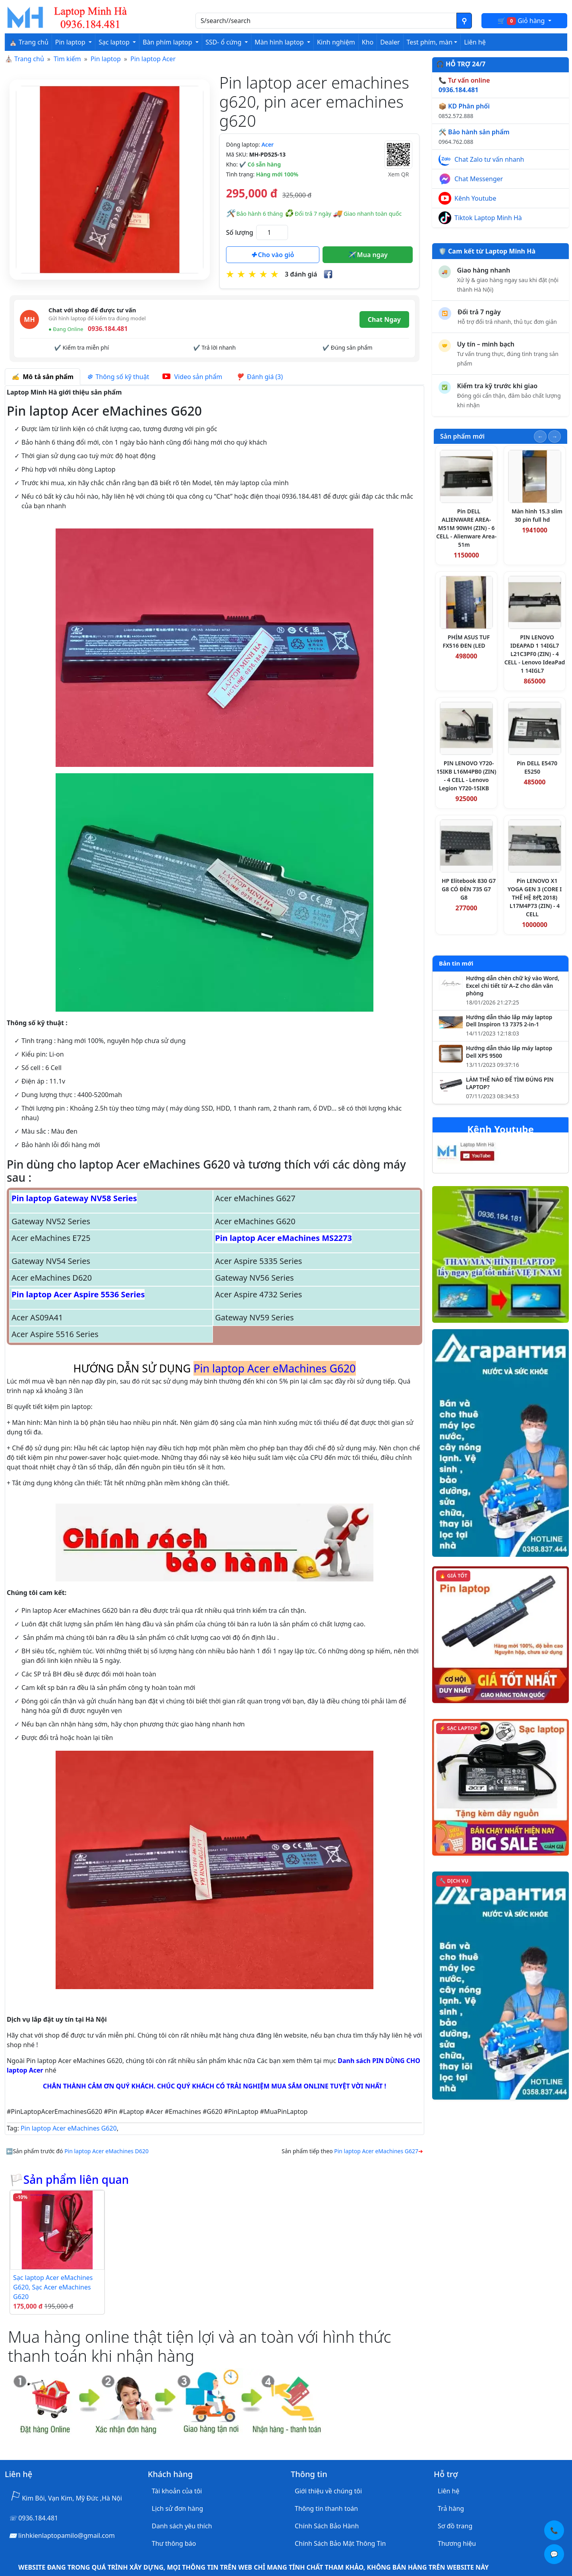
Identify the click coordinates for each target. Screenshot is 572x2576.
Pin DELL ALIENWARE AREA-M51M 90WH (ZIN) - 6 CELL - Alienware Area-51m (466, 527)
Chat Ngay (384, 319)
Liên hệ (475, 42)
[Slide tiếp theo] (554, 436)
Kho (367, 42)
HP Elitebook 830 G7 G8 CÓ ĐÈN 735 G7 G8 (469, 889)
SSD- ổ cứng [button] (224, 42)
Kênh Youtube (475, 198)
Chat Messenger (478, 178)
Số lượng (239, 232)
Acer (267, 144)
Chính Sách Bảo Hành (327, 2526)
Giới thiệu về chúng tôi (328, 2491)
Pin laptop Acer (153, 58)
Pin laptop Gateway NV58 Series (74, 1198)
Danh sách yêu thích (182, 2526)
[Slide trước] (540, 436)
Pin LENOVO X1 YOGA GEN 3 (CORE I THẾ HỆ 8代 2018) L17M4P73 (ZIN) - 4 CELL (535, 897)
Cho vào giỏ (272, 254)
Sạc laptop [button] (115, 42)
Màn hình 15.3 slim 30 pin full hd (537, 515)
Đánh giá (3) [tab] (259, 376)
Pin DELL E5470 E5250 (537, 767)
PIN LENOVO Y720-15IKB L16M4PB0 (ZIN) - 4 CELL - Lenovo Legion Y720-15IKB (467, 775)
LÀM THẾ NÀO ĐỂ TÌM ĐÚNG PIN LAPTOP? (510, 1083)
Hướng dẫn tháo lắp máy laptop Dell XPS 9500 (509, 1052)
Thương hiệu (457, 2543)
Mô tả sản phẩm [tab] (42, 376)
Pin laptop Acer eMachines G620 (69, 2128)
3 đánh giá (301, 274)
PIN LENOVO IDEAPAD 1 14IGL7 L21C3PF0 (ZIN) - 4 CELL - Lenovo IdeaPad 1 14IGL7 (534, 653)
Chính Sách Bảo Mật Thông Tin (340, 2543)
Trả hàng (451, 2508)
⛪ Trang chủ (28, 42)
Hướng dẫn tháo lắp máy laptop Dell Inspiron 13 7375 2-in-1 (509, 1021)
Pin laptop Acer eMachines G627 (376, 2151)
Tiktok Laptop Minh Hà (488, 217)
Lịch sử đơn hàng (177, 2508)
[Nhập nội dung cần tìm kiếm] (326, 21)
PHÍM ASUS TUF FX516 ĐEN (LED (466, 641)
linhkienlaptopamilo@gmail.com (66, 2535)
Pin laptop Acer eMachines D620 (106, 2151)
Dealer (390, 42)
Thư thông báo (174, 2543)
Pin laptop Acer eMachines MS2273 (283, 1238)
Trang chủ (29, 58)
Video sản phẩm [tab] (192, 376)
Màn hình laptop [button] (280, 42)
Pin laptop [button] (71, 42)
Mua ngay (368, 254)
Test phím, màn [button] (430, 42)
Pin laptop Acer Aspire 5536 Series (78, 1294)
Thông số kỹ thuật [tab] (118, 376)
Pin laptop (106, 58)
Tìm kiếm (67, 58)
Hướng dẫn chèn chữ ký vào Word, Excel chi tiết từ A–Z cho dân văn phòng (512, 986)
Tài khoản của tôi (177, 2491)
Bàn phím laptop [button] (168, 42)
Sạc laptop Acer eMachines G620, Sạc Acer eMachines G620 (53, 2287)
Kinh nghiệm (336, 42)
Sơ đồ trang (455, 2526)
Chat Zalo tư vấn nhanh (489, 159)
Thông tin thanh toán (326, 2508)
